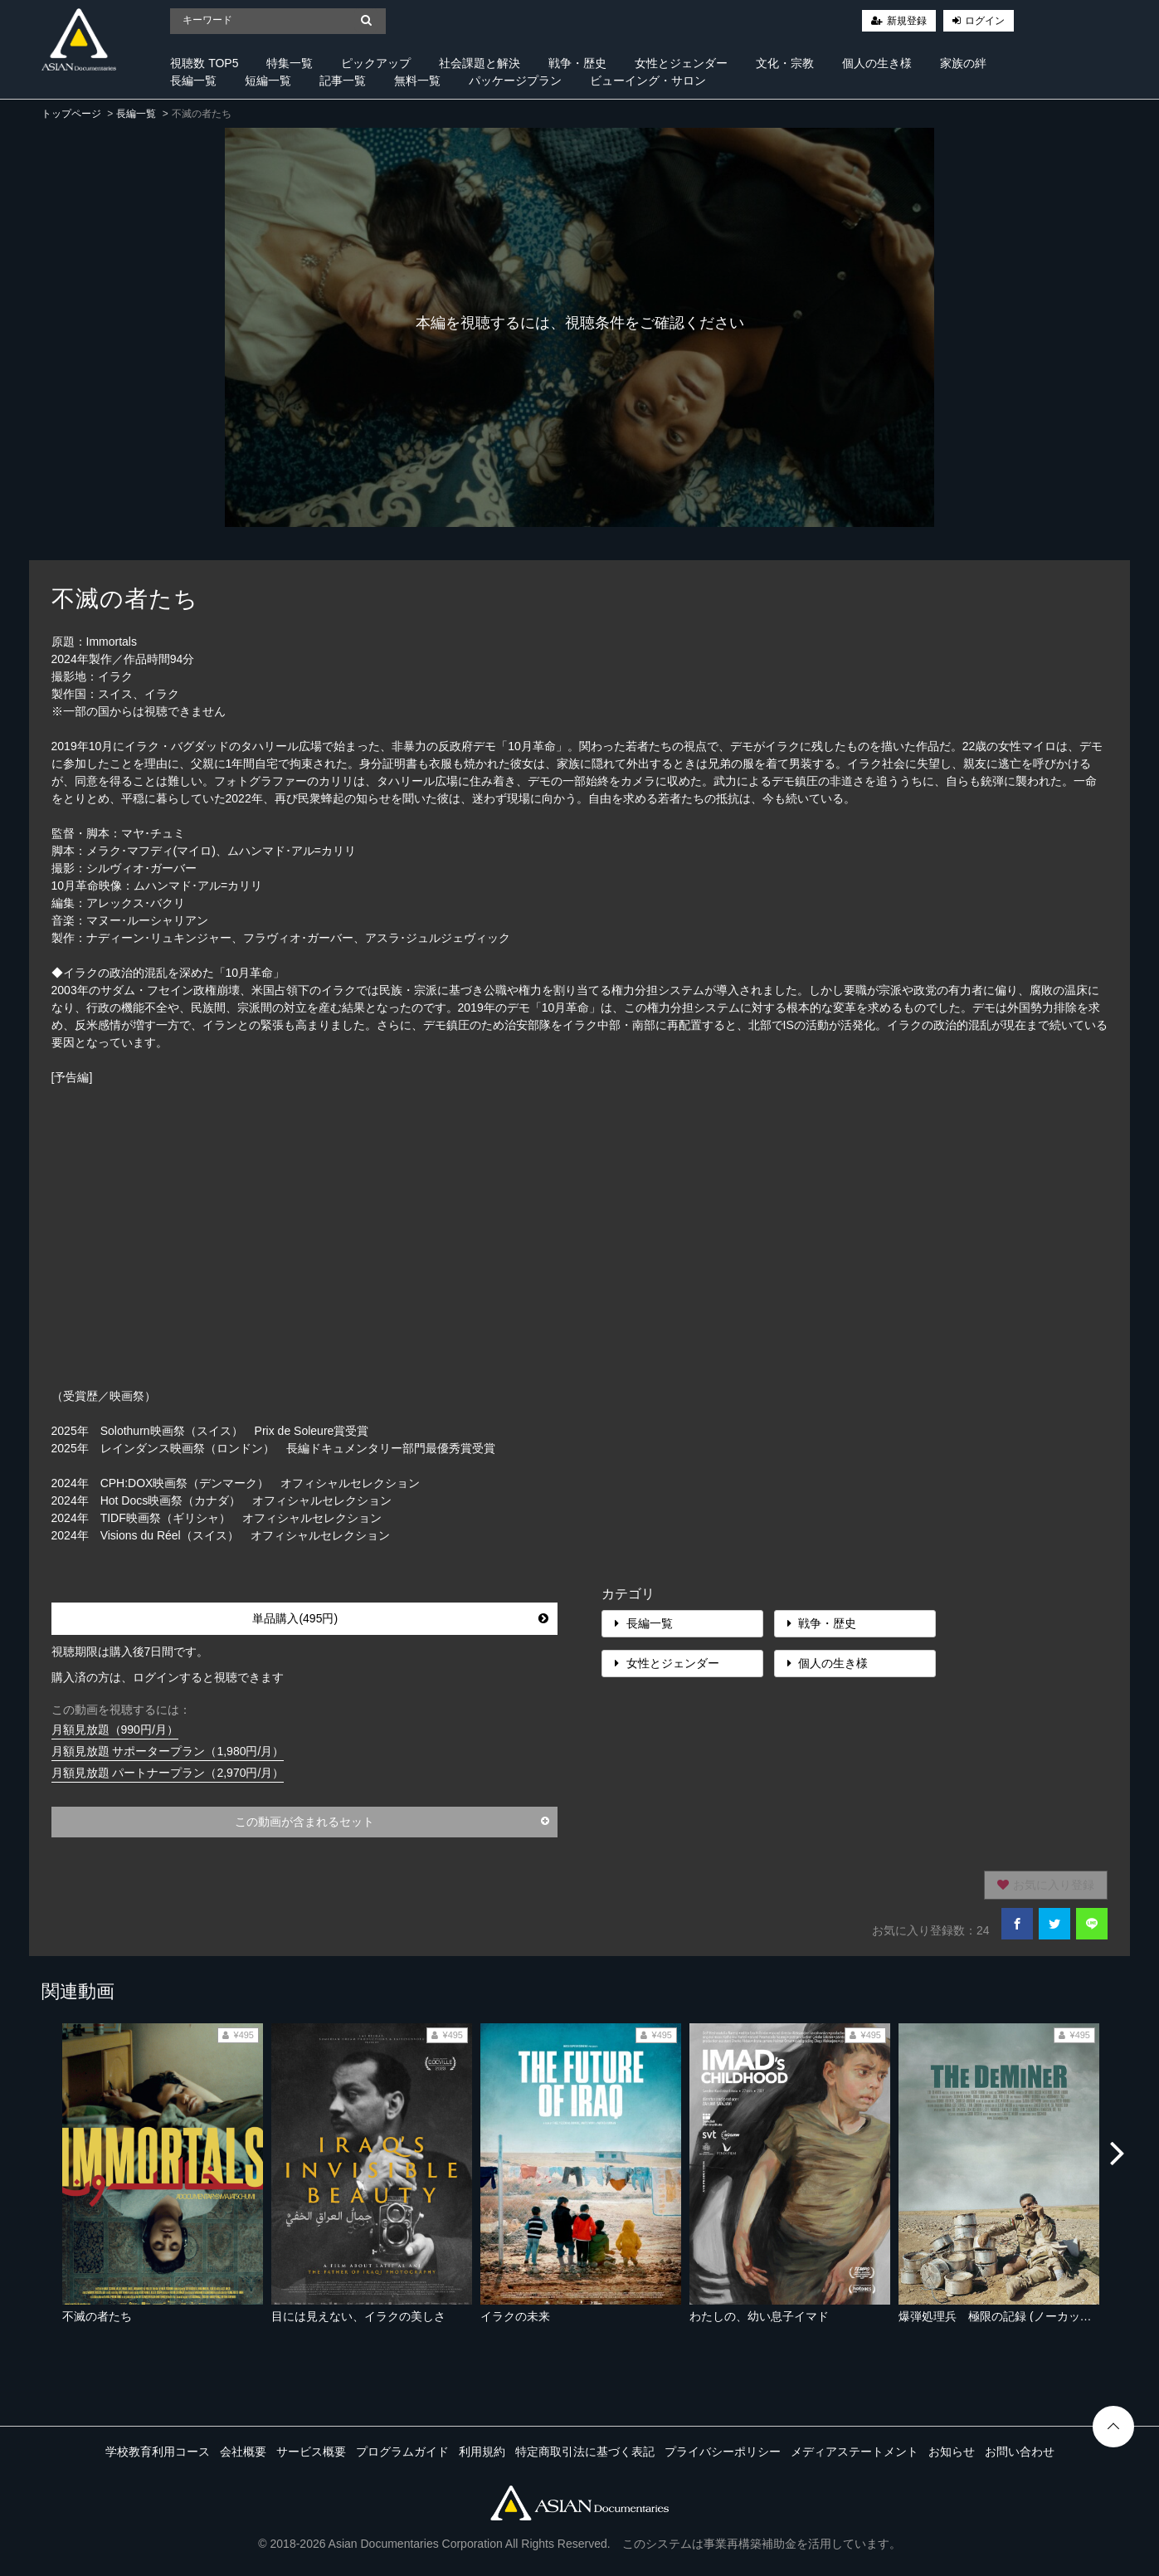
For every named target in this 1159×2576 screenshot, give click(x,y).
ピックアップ (376, 63)
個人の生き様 (877, 63)
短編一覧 (268, 80)
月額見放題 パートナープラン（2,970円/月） (168, 1772)
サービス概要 (311, 2451)
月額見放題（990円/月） (114, 1729)
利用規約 (482, 2451)
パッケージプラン (515, 80)
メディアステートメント (854, 2451)
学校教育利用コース (157, 2451)
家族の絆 (963, 63)
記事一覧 (342, 80)
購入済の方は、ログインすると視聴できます (167, 1677)
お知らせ (951, 2451)
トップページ (71, 114)
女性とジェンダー (681, 63)
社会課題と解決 (479, 63)
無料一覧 (417, 80)
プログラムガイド (402, 2451)
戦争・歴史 (577, 63)
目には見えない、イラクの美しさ (358, 2316)
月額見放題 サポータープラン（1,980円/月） (168, 1751)
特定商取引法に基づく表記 (585, 2451)
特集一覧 (289, 63)
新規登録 (907, 21)
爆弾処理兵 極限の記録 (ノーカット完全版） (1018, 2316)
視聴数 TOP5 (204, 63)
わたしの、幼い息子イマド (759, 2316)
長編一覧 (193, 80)
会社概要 (243, 2451)
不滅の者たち (97, 2316)
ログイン (985, 21)
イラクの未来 (515, 2316)
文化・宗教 (785, 63)
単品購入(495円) (400, 1618)
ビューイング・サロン (648, 80)
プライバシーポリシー (723, 2451)
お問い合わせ (1019, 2451)
